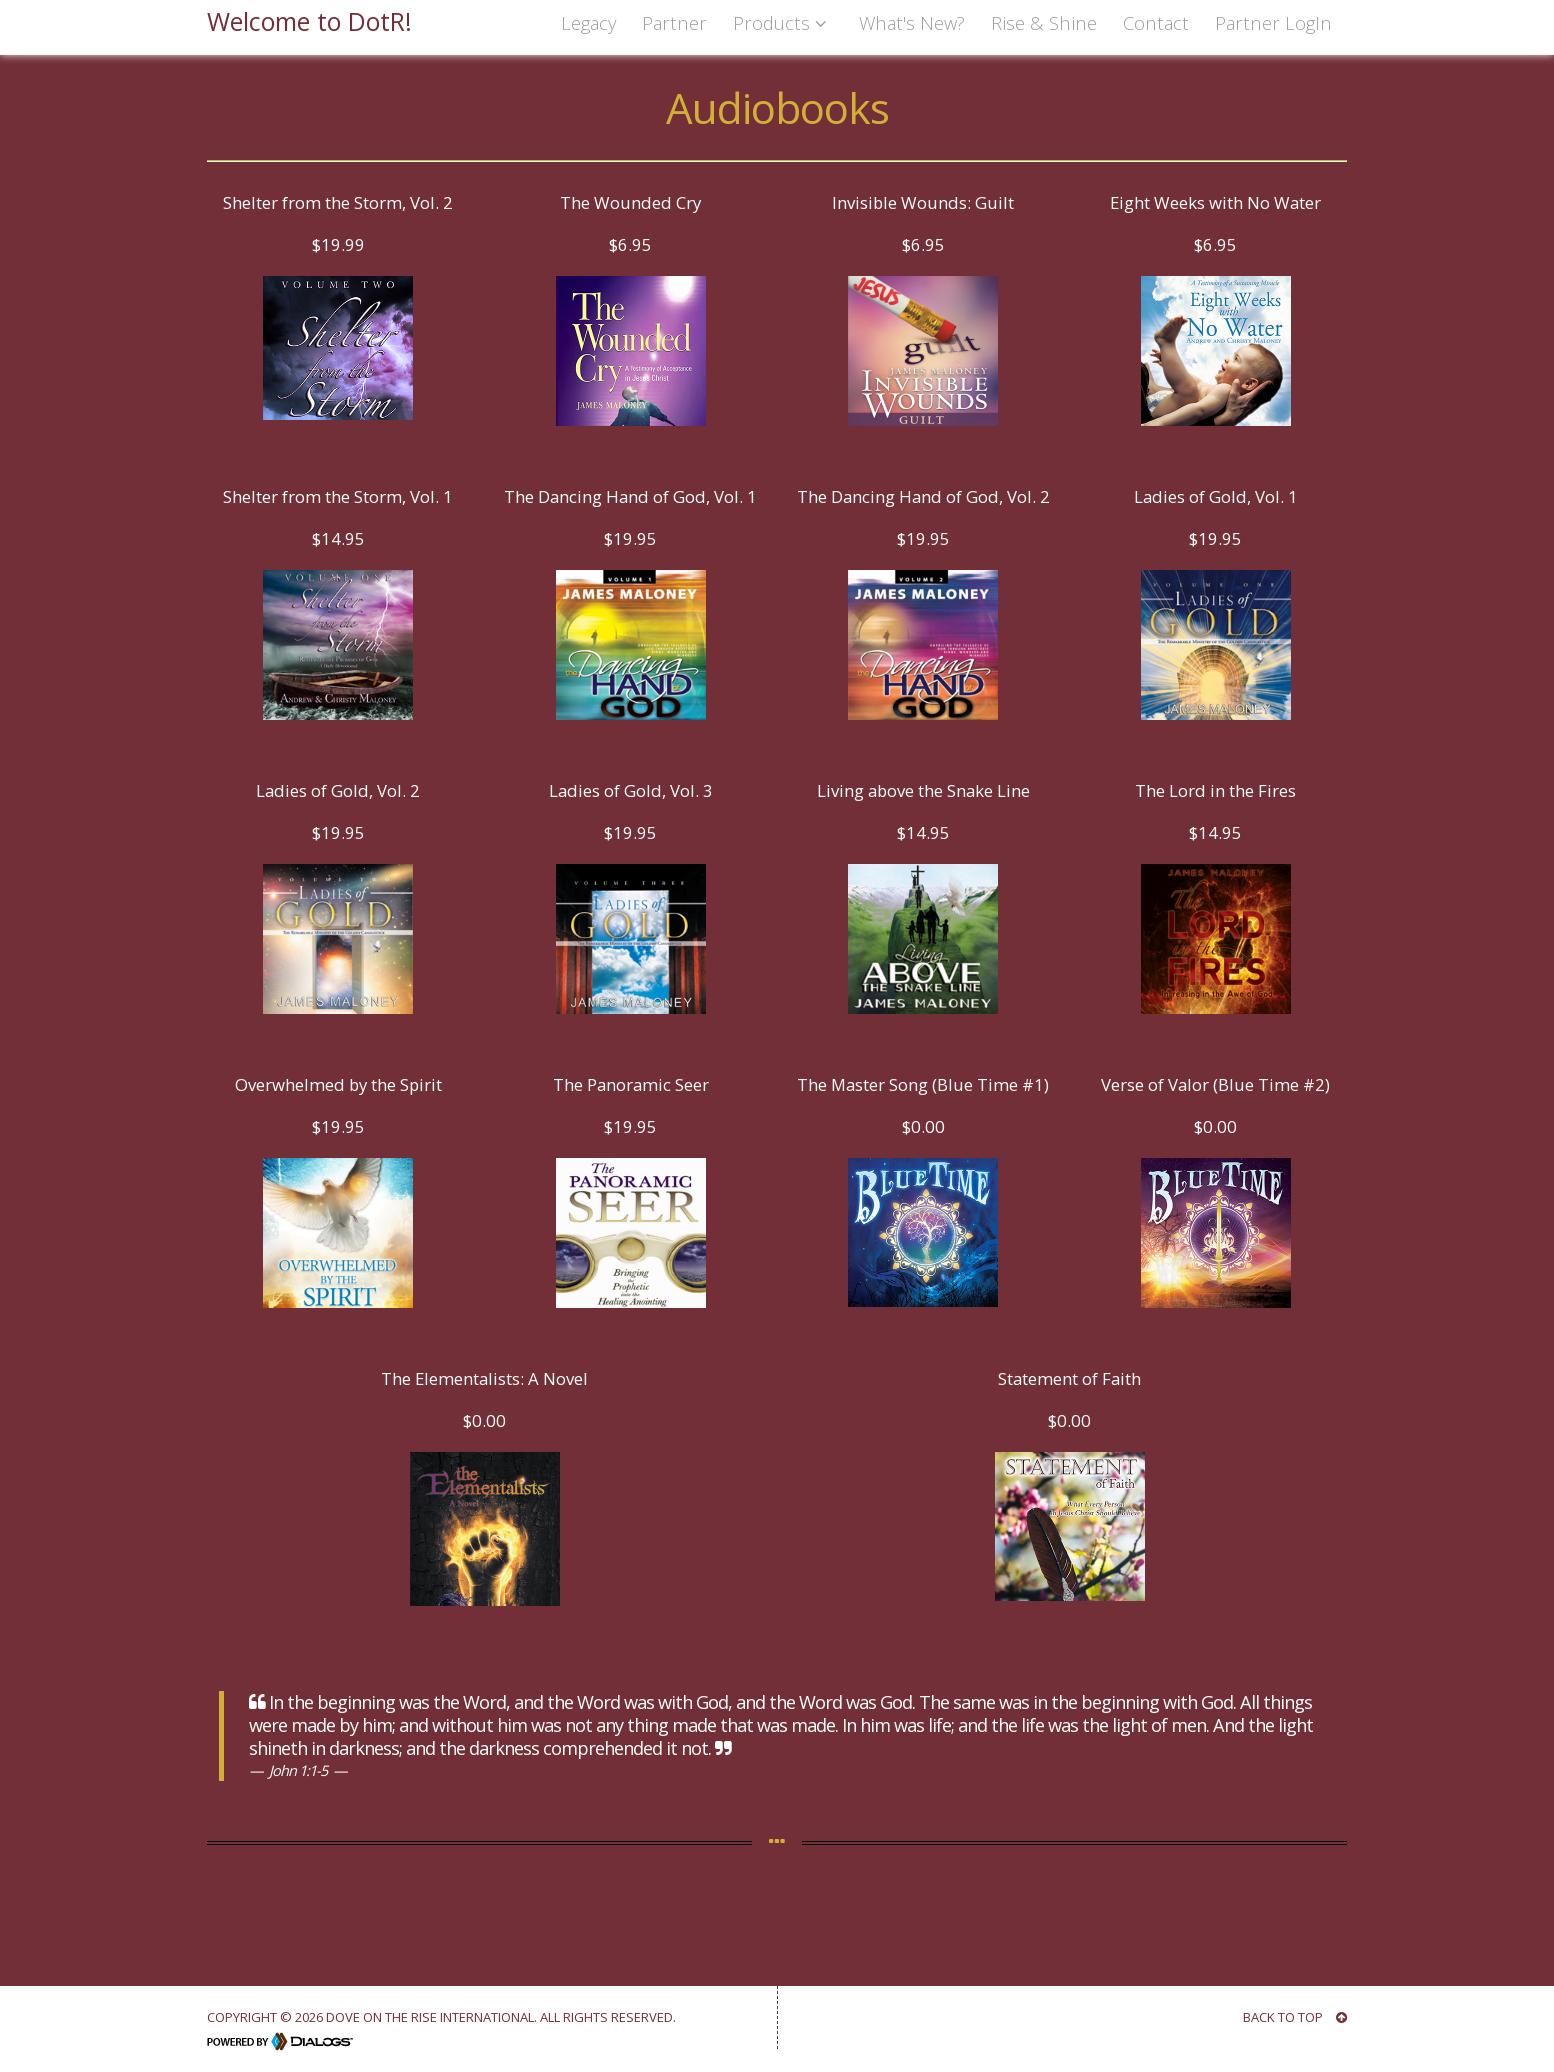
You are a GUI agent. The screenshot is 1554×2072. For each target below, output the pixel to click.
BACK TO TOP (1295, 2017)
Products (783, 22)
